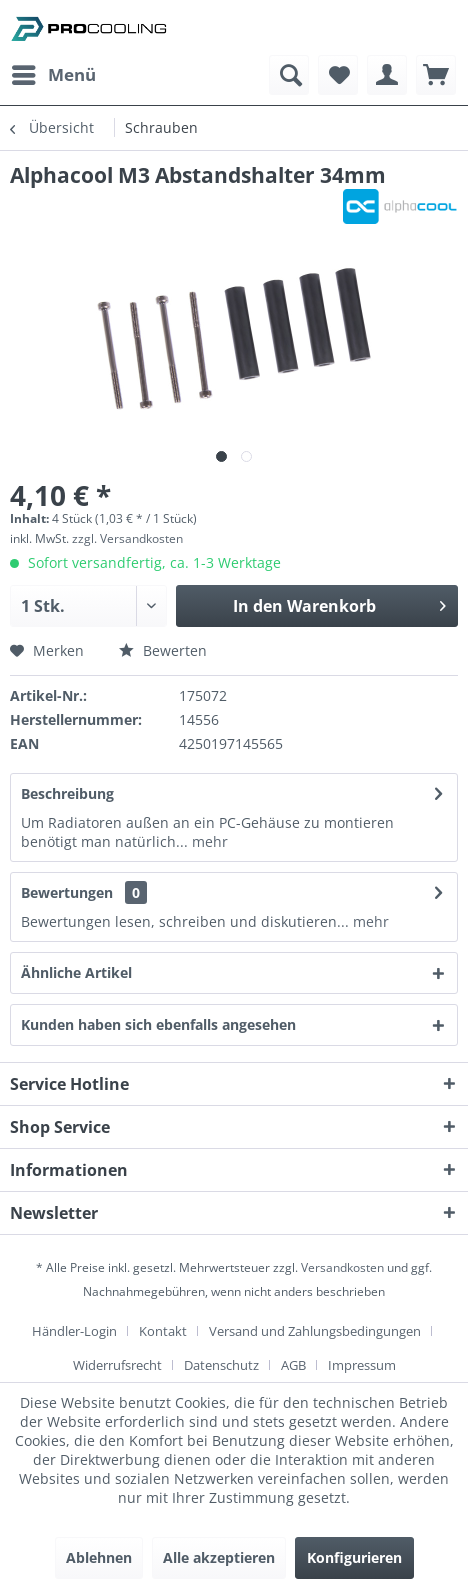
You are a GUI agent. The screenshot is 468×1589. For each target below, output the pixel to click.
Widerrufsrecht (117, 1365)
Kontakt (163, 1331)
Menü (54, 72)
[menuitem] (53, 75)
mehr (208, 841)
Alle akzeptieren (219, 1557)
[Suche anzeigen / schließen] (289, 75)
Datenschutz (221, 1365)
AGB (293, 1365)
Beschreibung (67, 793)
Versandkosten (342, 1267)
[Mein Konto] (387, 75)
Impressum (362, 1365)
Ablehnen (99, 1557)
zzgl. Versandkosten (127, 538)
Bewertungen (67, 892)
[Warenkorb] (436, 75)
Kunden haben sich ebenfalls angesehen (158, 1024)
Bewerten (163, 650)
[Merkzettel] (338, 75)
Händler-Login (74, 1331)
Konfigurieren (354, 1557)
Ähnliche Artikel (76, 972)
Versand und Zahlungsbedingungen (315, 1331)
